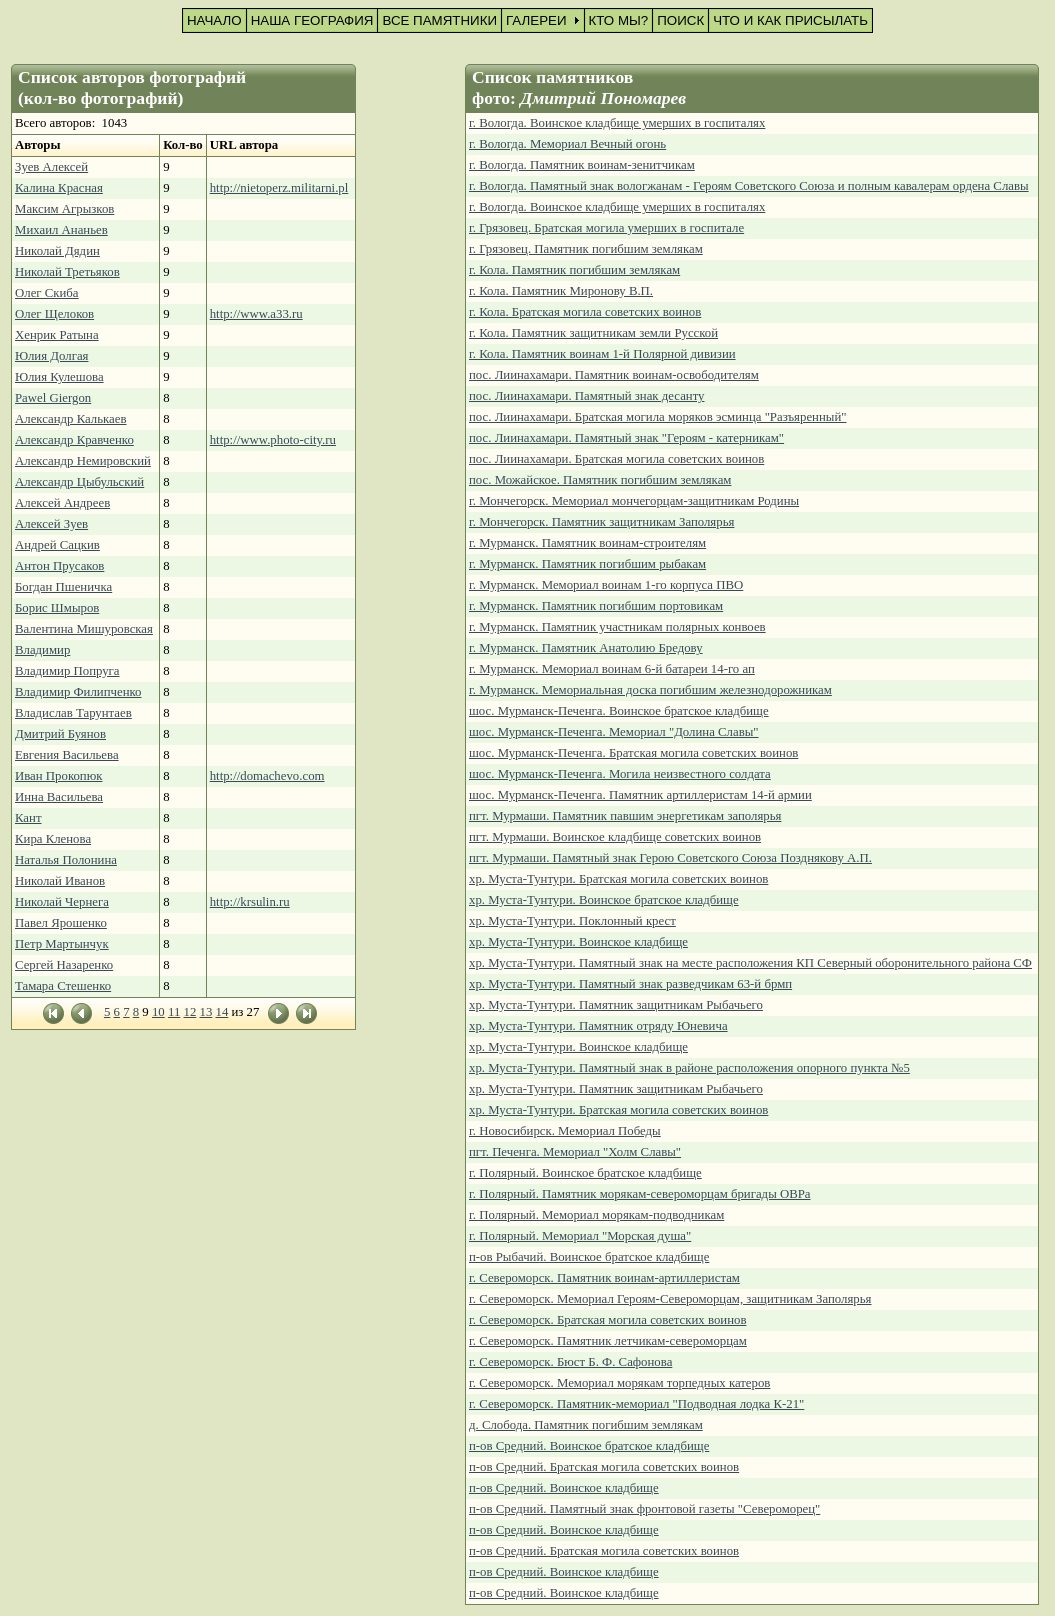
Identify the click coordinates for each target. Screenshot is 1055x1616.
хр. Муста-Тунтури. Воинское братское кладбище (604, 900)
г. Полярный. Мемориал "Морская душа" (580, 1236)
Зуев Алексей (51, 167)
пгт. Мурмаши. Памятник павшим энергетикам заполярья (625, 816)
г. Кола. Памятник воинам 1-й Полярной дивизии (602, 354)
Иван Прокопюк (58, 776)
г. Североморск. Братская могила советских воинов (607, 1320)
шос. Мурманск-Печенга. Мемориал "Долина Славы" (614, 732)
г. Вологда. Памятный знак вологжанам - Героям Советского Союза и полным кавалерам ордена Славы (749, 186)
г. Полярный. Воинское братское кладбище (585, 1173)
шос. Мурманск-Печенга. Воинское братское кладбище (619, 711)
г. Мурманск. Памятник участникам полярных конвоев (617, 627)
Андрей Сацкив (57, 545)
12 (189, 1012)
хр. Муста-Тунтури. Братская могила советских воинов (618, 879)
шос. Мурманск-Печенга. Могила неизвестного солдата (620, 774)
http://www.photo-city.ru (273, 440)
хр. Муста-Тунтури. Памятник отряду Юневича (598, 1026)
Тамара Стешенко (63, 986)
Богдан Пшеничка (63, 587)
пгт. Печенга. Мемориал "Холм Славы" (575, 1152)
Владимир (42, 650)
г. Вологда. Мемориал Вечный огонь (567, 144)
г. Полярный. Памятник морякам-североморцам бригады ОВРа (640, 1194)
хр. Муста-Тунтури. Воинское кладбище (578, 942)
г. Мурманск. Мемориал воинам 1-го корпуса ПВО (606, 585)
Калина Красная (59, 188)
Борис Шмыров (57, 608)
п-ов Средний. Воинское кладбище (564, 1488)
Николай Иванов (60, 881)
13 (205, 1012)
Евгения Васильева (67, 755)
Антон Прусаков (59, 566)
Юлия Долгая (51, 356)
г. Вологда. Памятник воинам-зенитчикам (582, 165)
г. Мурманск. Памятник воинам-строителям (587, 543)
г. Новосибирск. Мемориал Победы (565, 1131)
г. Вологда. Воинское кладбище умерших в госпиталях (617, 123)
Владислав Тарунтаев (73, 713)
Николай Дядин (57, 251)
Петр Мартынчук (62, 944)
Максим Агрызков (64, 209)
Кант (28, 818)
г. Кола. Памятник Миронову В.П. (561, 291)
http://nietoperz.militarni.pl (279, 188)
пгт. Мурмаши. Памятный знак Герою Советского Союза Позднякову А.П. (670, 858)
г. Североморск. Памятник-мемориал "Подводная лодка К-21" (636, 1404)
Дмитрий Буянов (60, 734)
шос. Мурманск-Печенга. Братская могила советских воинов (633, 753)
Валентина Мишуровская (84, 629)
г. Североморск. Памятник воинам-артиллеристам (604, 1278)
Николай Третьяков (67, 272)
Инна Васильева (59, 797)
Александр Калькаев (71, 419)
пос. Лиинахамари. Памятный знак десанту (586, 396)
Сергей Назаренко (64, 965)
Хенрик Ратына (57, 335)
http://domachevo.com (267, 776)
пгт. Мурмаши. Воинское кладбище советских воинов (615, 837)
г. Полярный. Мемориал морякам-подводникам (596, 1215)
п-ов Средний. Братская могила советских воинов (604, 1467)
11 (174, 1012)
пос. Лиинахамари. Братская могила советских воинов (616, 459)
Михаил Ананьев (61, 230)
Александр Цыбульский (79, 482)
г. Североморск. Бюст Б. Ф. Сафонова (570, 1362)
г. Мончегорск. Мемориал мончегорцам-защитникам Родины (634, 501)
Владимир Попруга (67, 671)
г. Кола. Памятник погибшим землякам (574, 270)
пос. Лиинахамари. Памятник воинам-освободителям (614, 375)
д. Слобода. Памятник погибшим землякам (586, 1425)
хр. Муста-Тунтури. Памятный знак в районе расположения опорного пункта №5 (689, 1068)
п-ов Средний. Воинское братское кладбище (589, 1446)
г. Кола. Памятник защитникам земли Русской (593, 333)
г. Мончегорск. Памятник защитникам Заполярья (601, 522)
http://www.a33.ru (256, 314)
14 (221, 1012)
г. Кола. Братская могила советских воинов (585, 312)
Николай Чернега (62, 902)
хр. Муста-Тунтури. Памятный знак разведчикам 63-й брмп (630, 984)
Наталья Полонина (66, 860)
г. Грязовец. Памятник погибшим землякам (586, 249)
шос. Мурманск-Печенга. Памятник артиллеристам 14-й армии (640, 795)
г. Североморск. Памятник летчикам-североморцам (608, 1341)
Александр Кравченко (74, 440)
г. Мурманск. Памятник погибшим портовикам (596, 606)
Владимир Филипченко (78, 692)
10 (158, 1012)
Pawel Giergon (53, 398)
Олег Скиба (47, 293)
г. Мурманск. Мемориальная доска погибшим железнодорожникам (650, 690)
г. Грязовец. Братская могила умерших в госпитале (606, 228)
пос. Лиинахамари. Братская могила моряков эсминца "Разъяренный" (657, 417)
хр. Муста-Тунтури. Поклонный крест (572, 921)
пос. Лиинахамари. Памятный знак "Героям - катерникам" (626, 438)
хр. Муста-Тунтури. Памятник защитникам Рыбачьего (616, 1005)
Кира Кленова (53, 839)
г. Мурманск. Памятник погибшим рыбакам (587, 564)
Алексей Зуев (51, 524)
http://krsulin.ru (250, 902)
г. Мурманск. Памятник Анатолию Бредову (586, 648)
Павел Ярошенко (61, 923)
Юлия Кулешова (59, 377)
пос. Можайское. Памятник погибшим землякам (600, 480)
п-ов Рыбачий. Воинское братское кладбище (589, 1257)
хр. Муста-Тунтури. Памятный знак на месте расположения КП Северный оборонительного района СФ (750, 963)
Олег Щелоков (54, 314)
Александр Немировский (83, 461)
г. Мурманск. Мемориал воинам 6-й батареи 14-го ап (612, 669)
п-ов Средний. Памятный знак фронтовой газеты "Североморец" (644, 1509)
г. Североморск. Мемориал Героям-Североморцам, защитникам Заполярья (670, 1299)
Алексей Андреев (62, 503)
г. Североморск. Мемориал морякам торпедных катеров (619, 1383)
